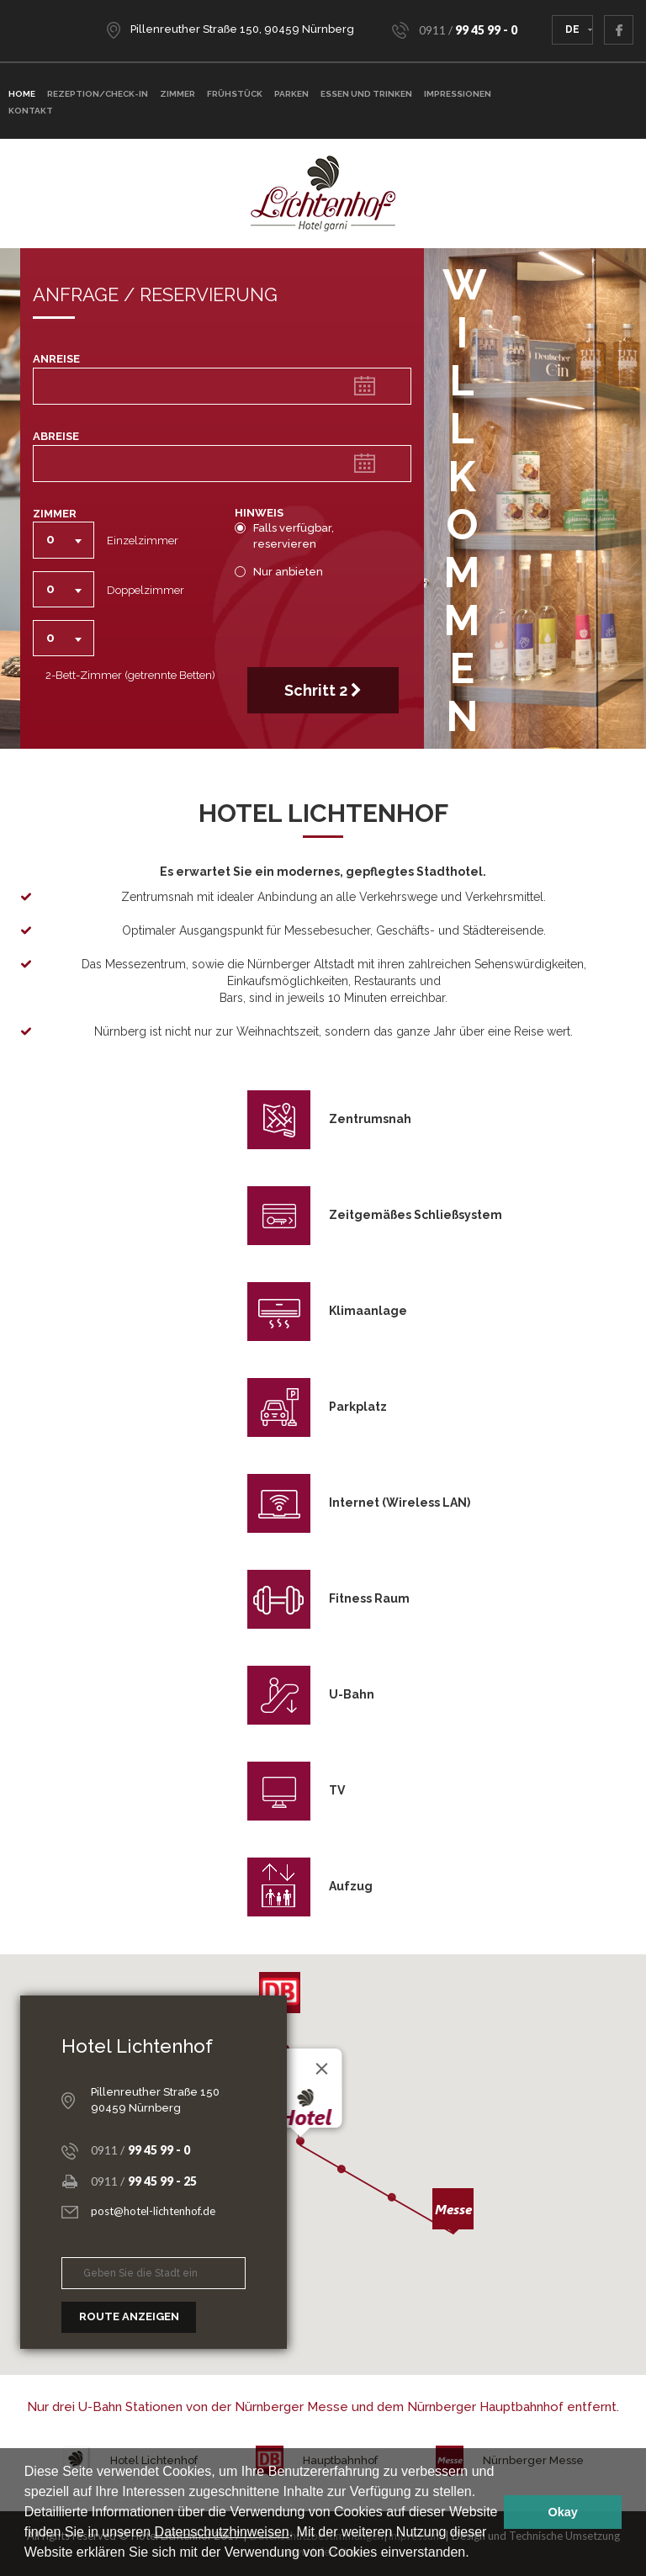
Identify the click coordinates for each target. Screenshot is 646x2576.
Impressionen (457, 93)
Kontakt (30, 110)
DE (572, 29)
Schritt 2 (323, 690)
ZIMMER (177, 93)
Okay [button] (563, 2512)
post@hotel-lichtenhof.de (153, 2211)
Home (21, 93)
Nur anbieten (284, 572)
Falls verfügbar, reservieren (284, 536)
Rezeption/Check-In (97, 93)
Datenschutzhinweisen (222, 2532)
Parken (291, 93)
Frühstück (234, 93)
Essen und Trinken (366, 93)
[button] (475, 2554)
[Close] (322, 2069)
